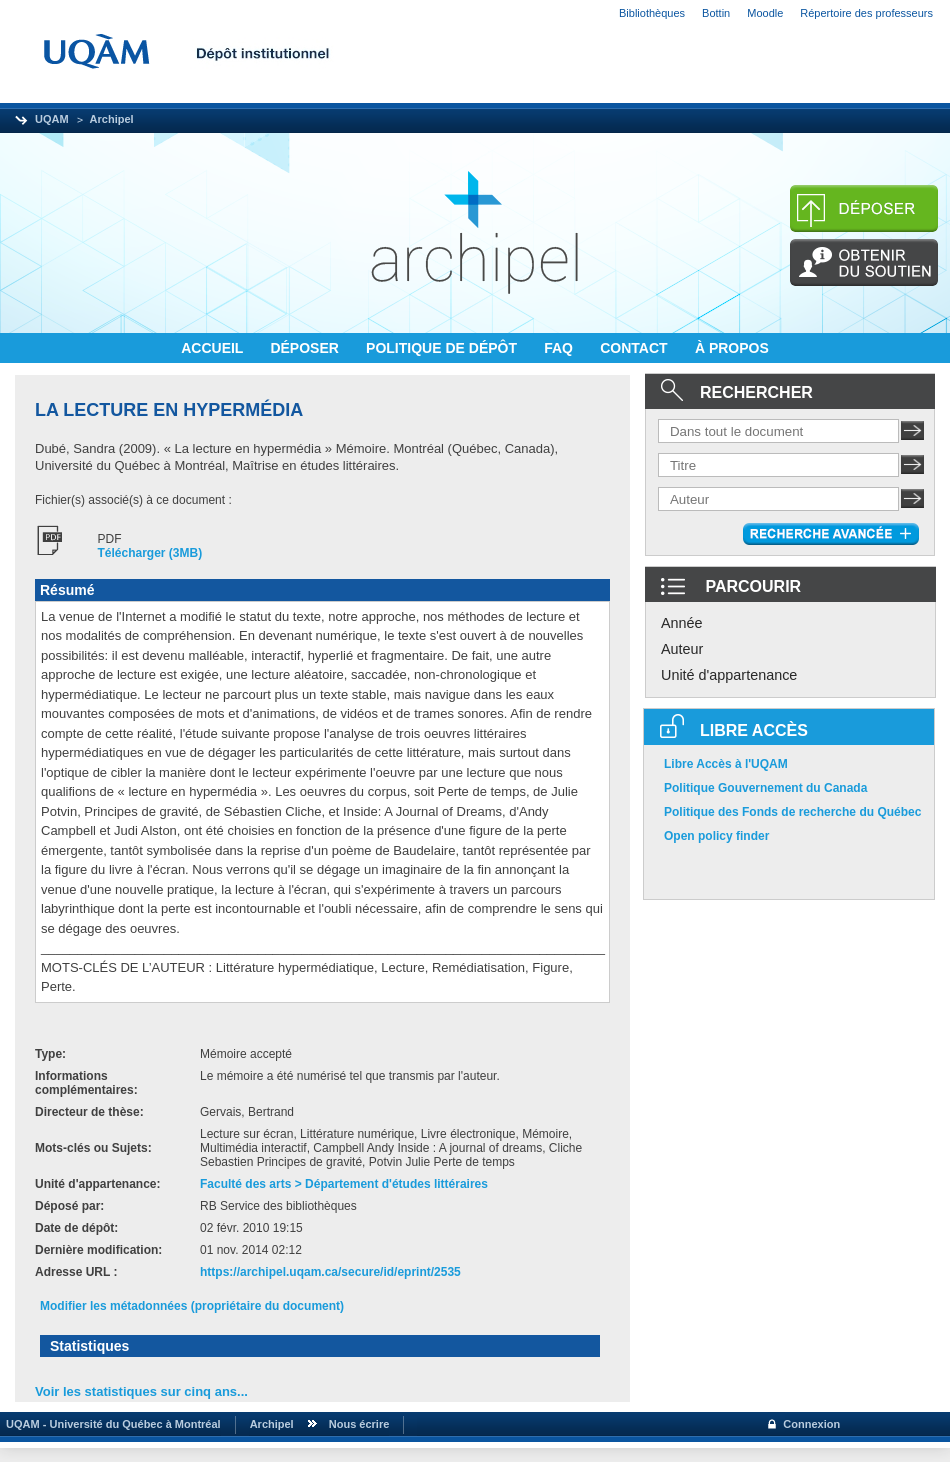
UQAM (52, 119)
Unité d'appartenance (729, 675)
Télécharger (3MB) (150, 553)
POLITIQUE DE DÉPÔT (443, 348)
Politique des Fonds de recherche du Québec (792, 812)
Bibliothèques (652, 13)
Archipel (112, 119)
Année (682, 623)
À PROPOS (732, 348)
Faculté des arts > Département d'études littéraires (344, 1184)
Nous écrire (359, 1424)
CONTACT (635, 348)
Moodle (765, 13)
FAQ (560, 348)
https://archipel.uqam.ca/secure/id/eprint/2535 (330, 1272)
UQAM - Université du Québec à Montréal (110, 1424)
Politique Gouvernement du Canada (765, 788)
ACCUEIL (214, 348)
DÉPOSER (306, 348)
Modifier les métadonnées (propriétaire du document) (192, 1306)
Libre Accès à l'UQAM (726, 764)
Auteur (682, 649)
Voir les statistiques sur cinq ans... (141, 1391)
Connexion (811, 1424)
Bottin (716, 13)
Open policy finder (716, 836)
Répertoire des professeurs (866, 13)
